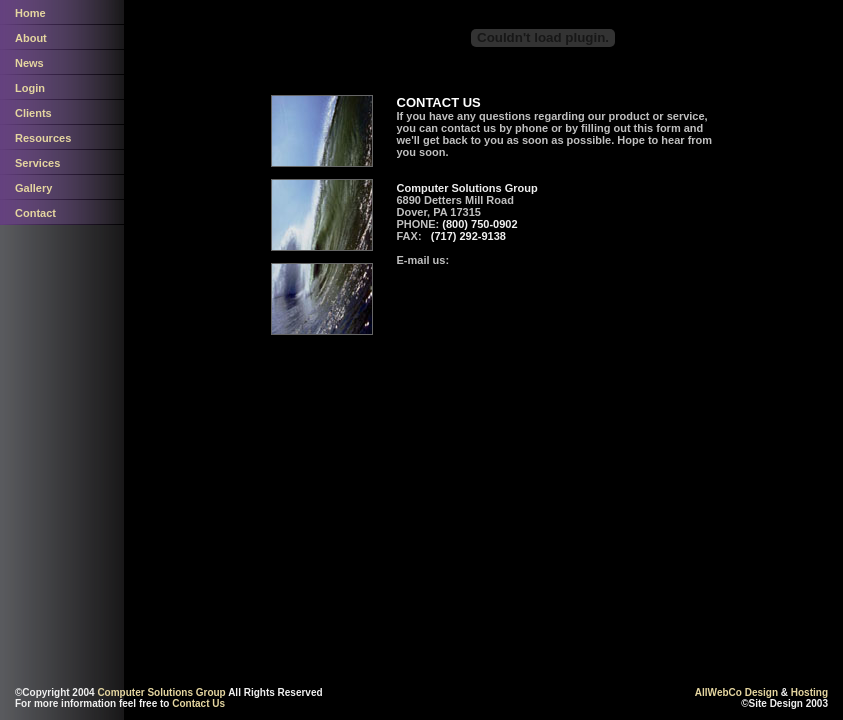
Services (37, 163)
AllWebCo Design (736, 692)
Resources (43, 138)
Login (30, 88)
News (29, 63)
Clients (33, 113)
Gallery (33, 188)
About (31, 38)
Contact (35, 213)
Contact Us (198, 703)
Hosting (809, 692)
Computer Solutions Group (161, 692)
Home (30, 13)
